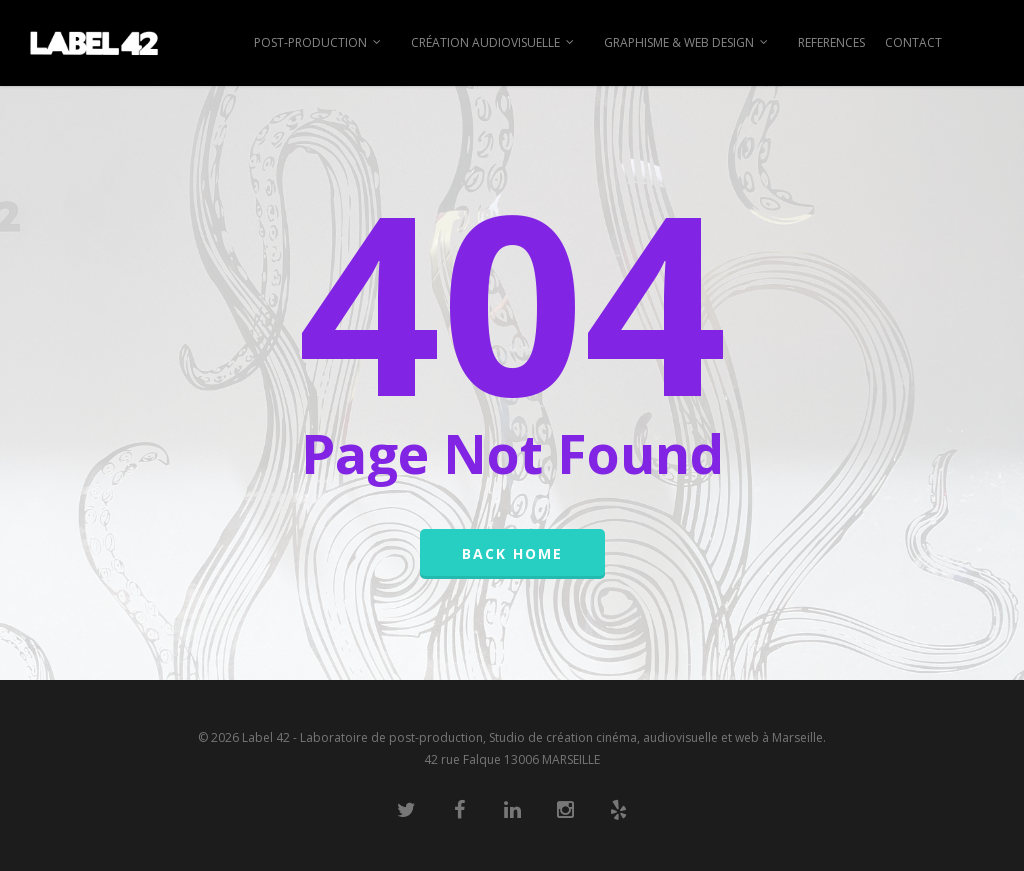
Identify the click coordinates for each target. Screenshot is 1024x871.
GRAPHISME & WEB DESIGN (687, 43)
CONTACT (913, 42)
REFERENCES (831, 42)
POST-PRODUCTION (318, 43)
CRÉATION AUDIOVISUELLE (493, 43)
